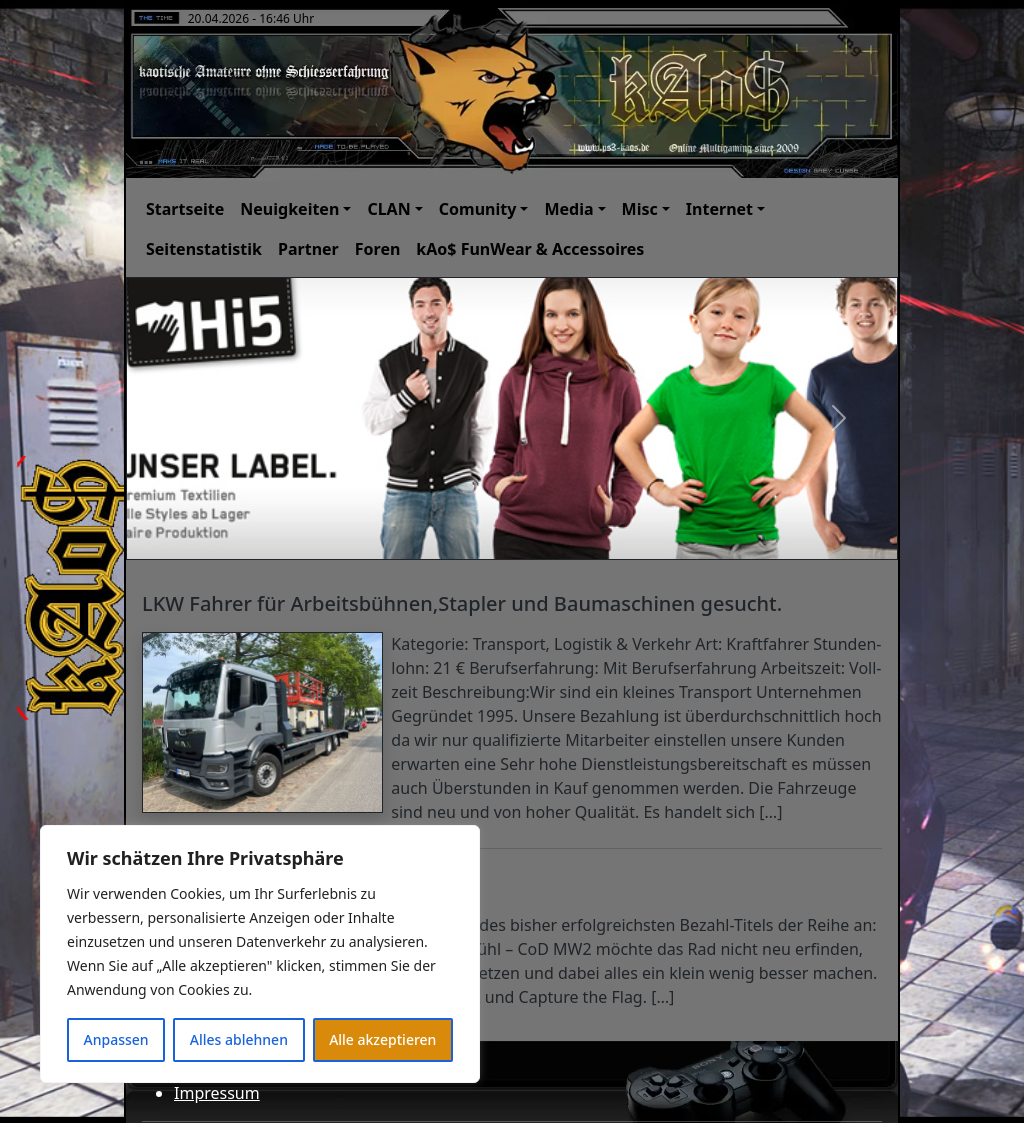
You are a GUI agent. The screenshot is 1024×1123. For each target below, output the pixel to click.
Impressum (217, 1093)
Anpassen (116, 1039)
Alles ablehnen (239, 1039)
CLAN (388, 209)
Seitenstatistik (204, 249)
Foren (378, 249)
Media (568, 209)
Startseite (185, 209)
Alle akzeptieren (382, 1039)
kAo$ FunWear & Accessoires (530, 249)
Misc (640, 209)
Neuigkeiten (289, 209)
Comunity (478, 209)
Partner (308, 249)
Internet (719, 209)
